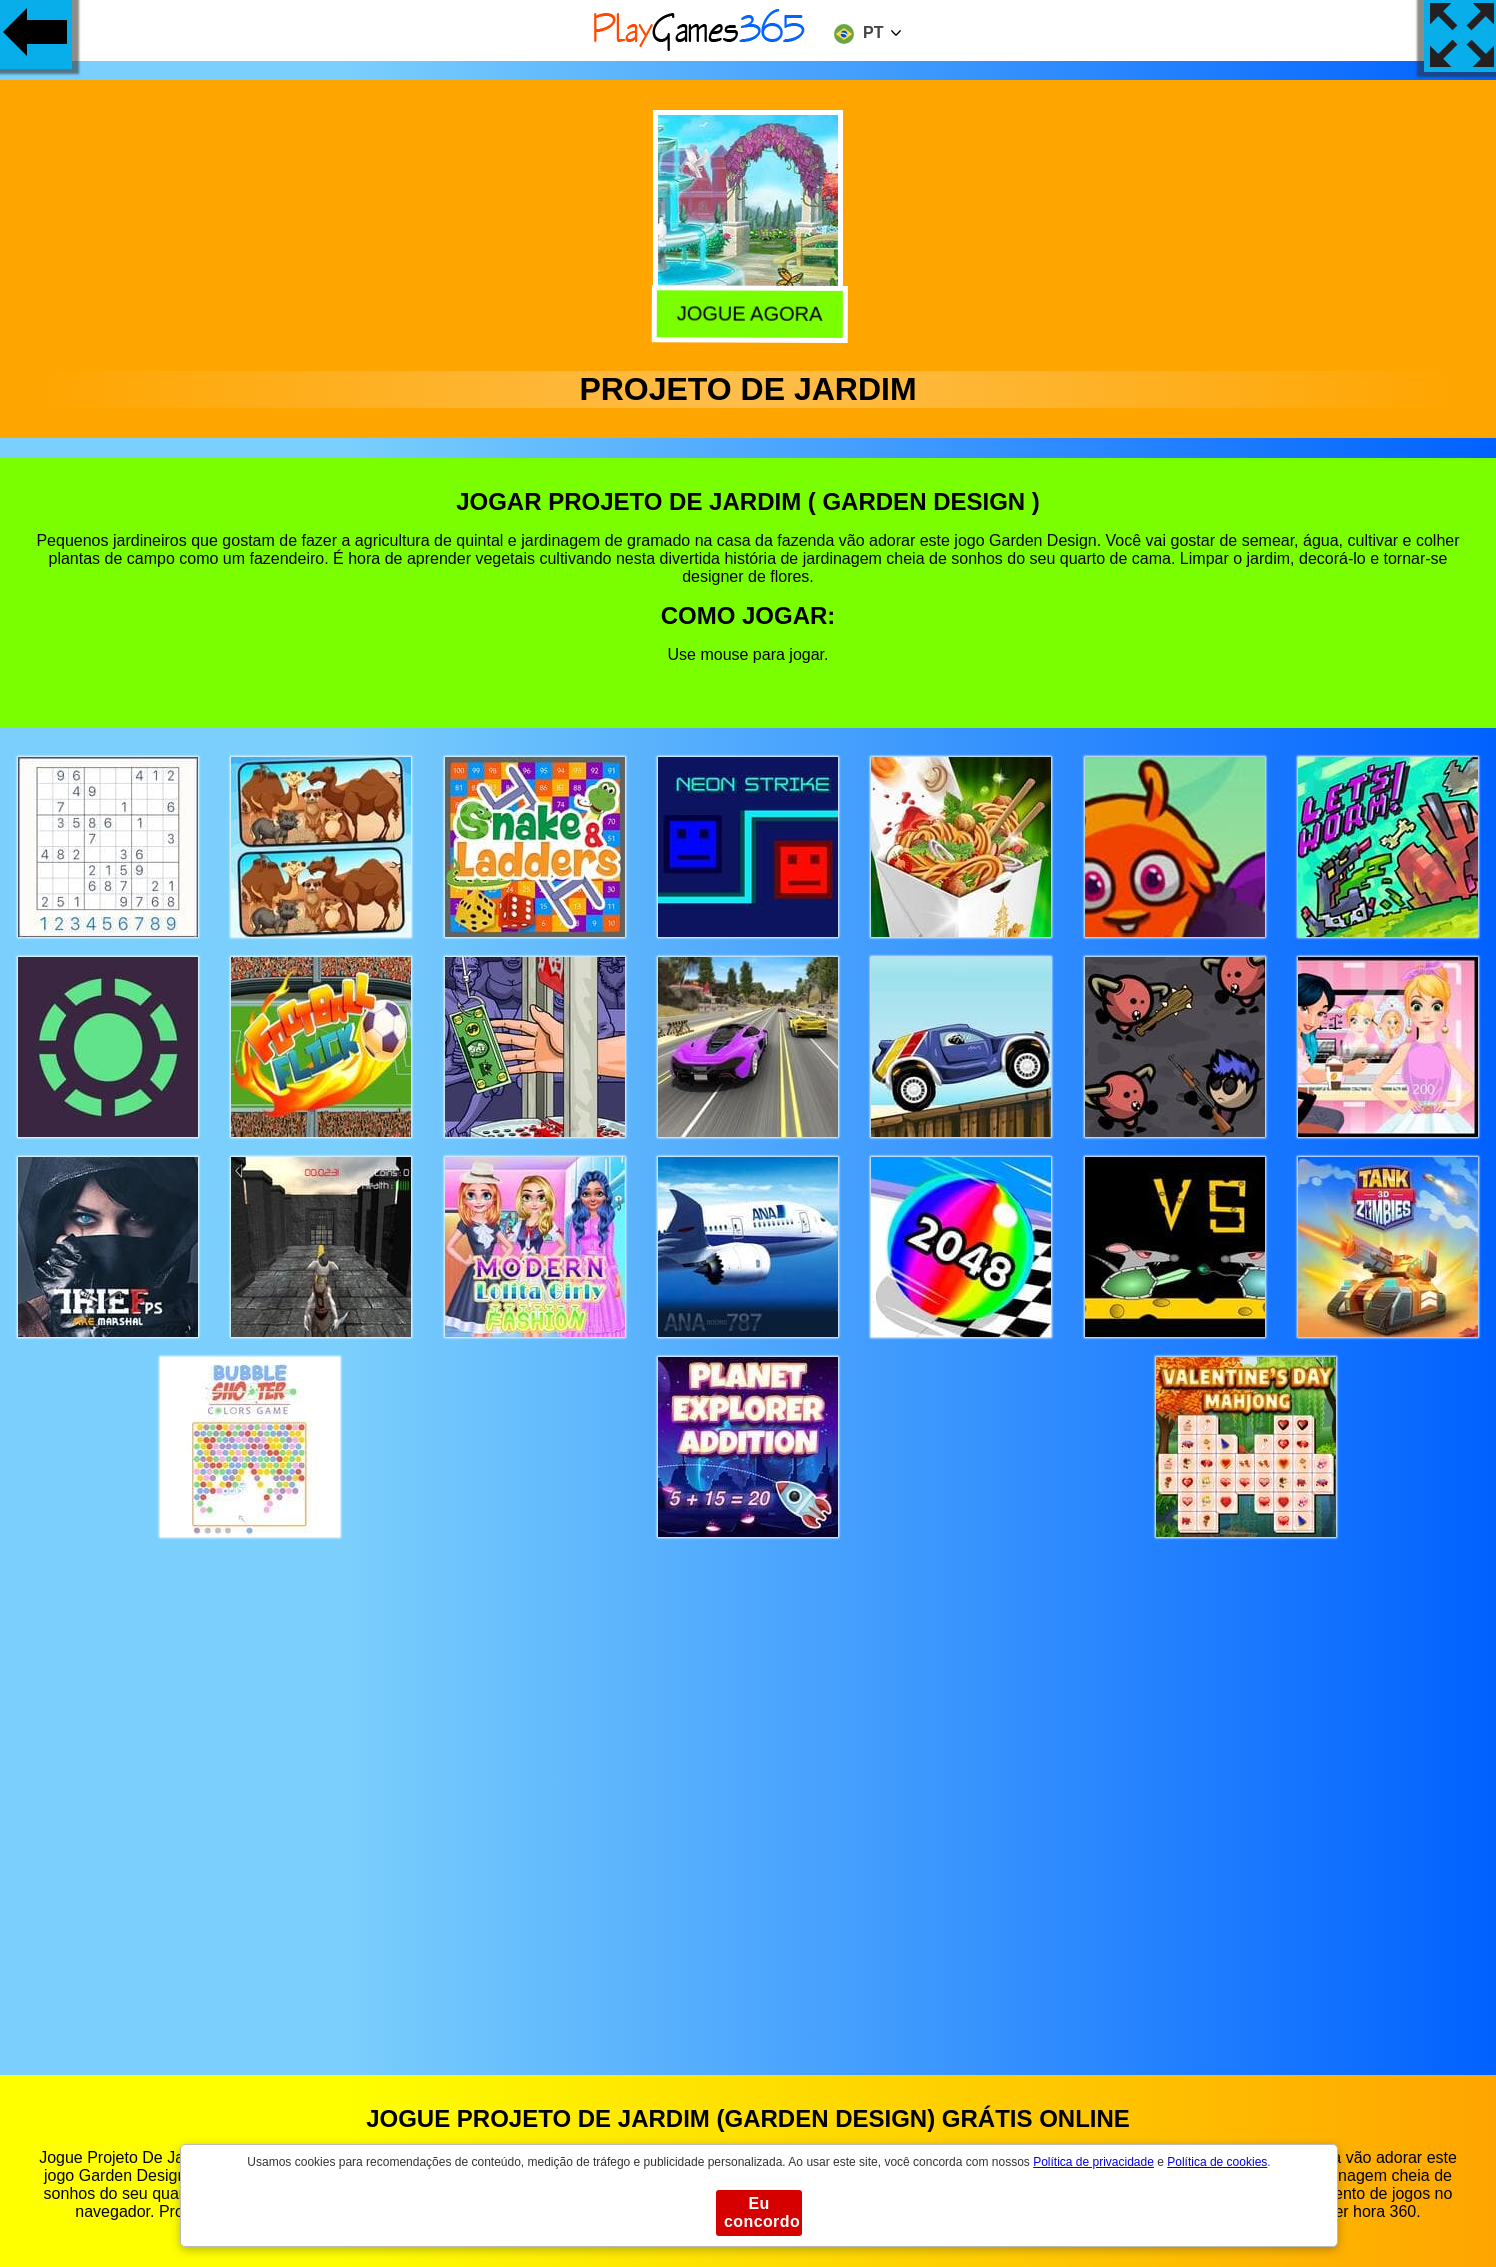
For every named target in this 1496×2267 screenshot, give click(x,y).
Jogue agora (746, 311)
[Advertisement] (748, 1787)
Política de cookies (1217, 2162)
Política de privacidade (1093, 2162)
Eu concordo (762, 2212)
